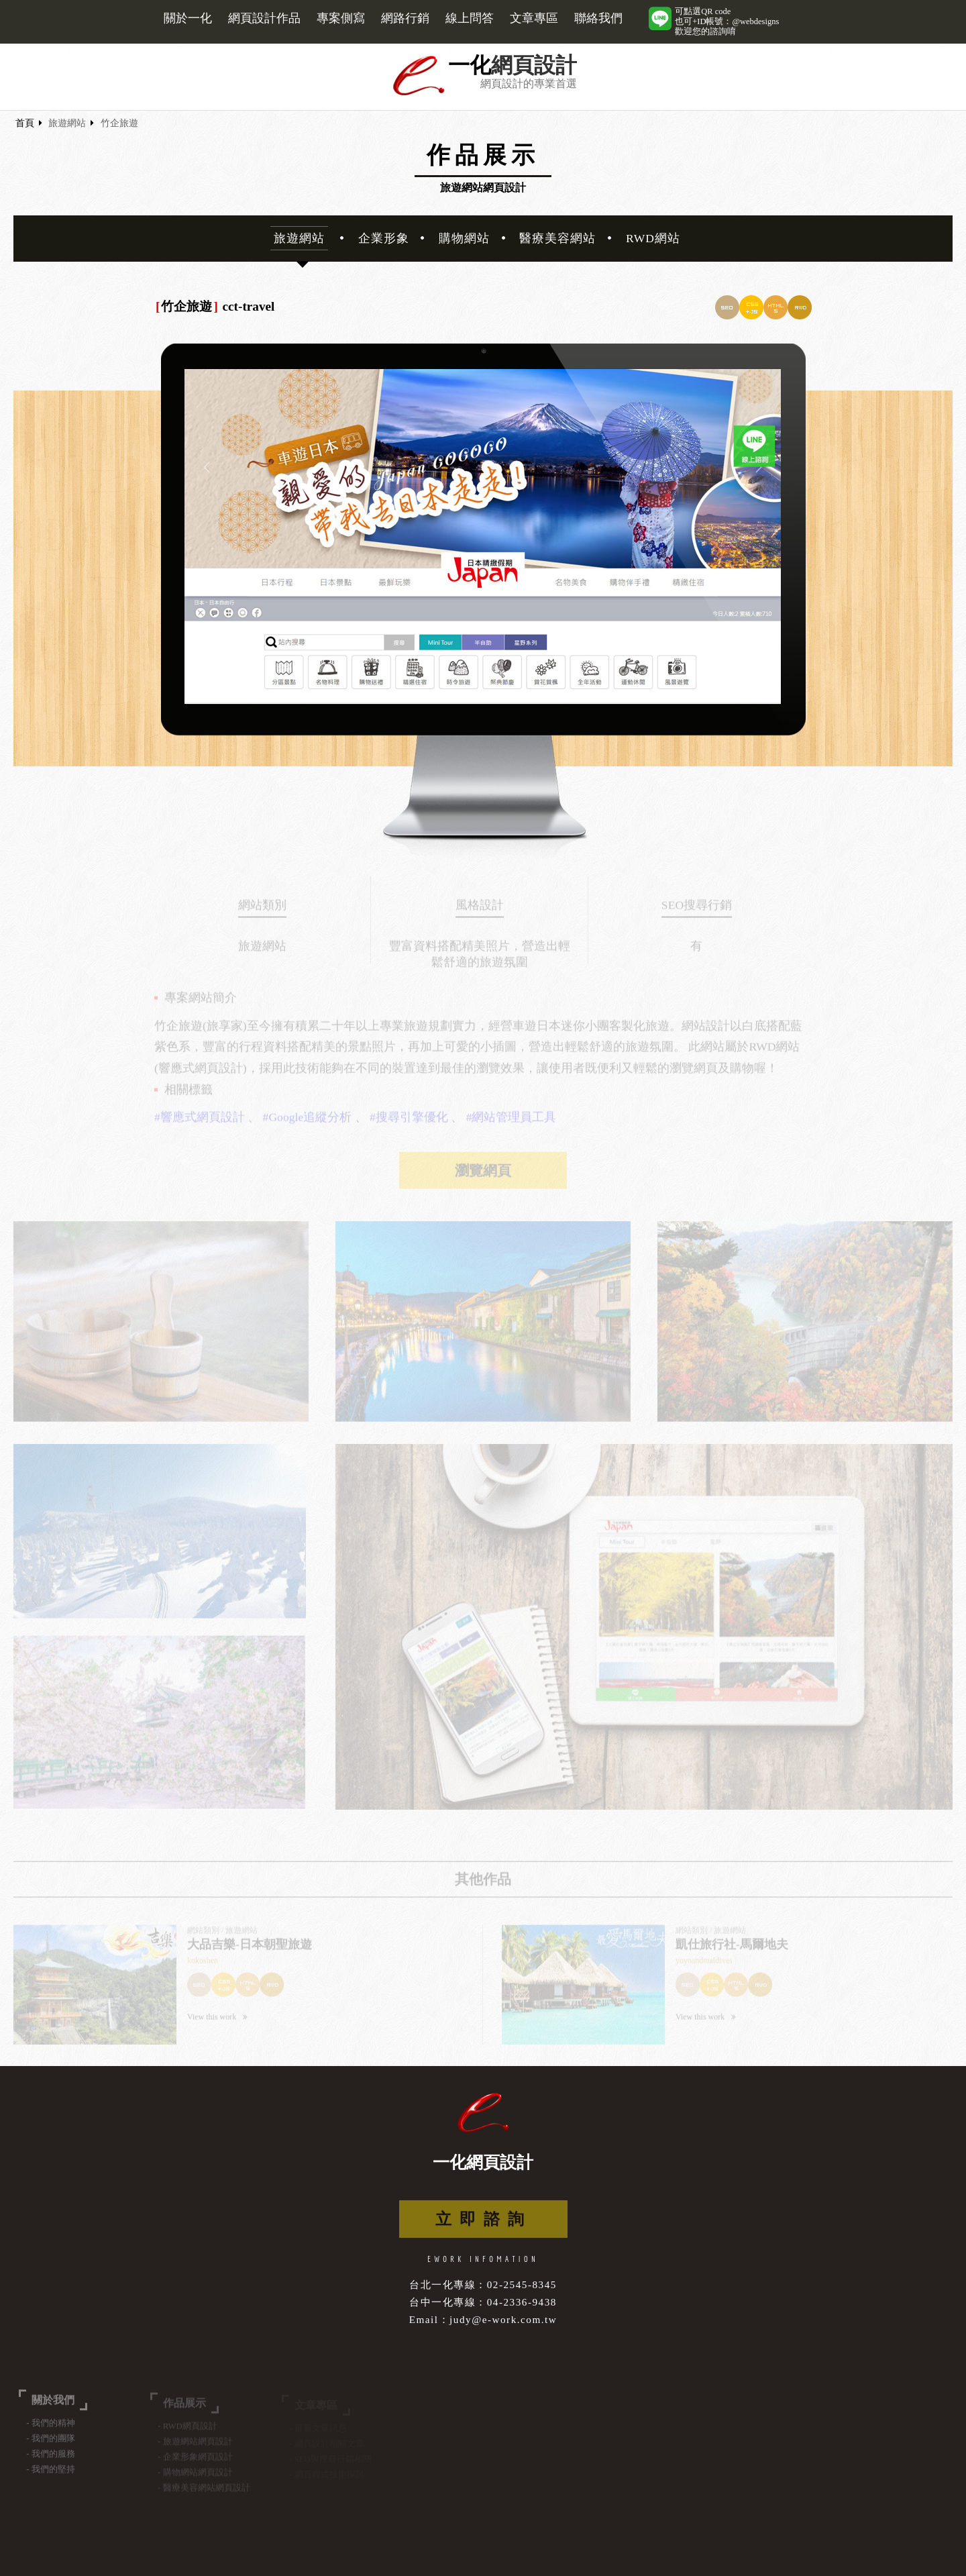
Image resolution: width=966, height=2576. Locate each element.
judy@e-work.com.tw (503, 2319)
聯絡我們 (598, 18)
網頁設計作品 (264, 18)
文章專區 (534, 18)
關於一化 (188, 18)
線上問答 (469, 18)
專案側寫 (341, 18)
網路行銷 (405, 18)
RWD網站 (653, 238)
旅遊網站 (67, 123)
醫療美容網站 (557, 238)
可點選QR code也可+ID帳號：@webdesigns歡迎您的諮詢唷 (727, 21)
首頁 (24, 123)
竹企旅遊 (119, 123)
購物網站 (464, 238)
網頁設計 (534, 65)
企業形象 (383, 238)
